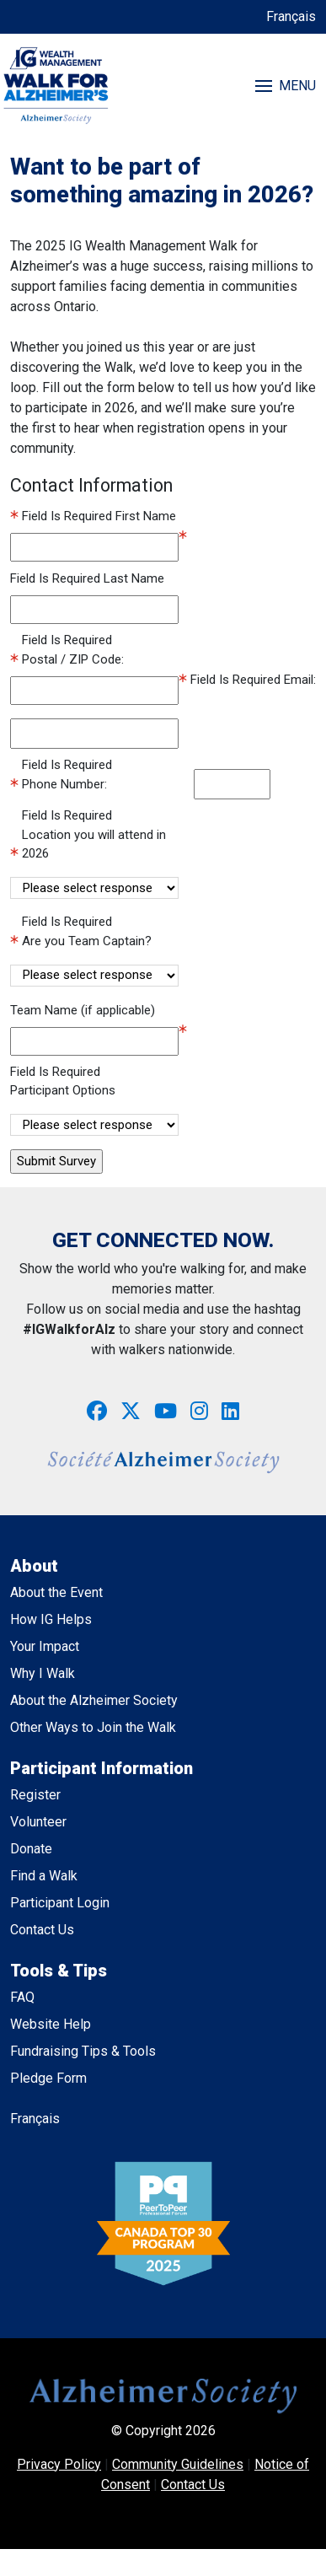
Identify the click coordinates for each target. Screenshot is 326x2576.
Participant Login (60, 1903)
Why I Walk (42, 1673)
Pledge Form (48, 2078)
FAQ (22, 1997)
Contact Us (42, 1930)
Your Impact (44, 1646)
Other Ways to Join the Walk (93, 1727)
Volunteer (38, 1822)
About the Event (56, 1592)
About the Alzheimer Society (94, 1700)
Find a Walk (43, 1876)
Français (291, 16)
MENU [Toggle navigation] (285, 86)
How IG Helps (51, 1619)
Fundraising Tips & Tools (83, 2051)
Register (35, 1795)
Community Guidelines (177, 2464)
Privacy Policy (59, 2464)
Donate (31, 1849)
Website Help (50, 2024)
